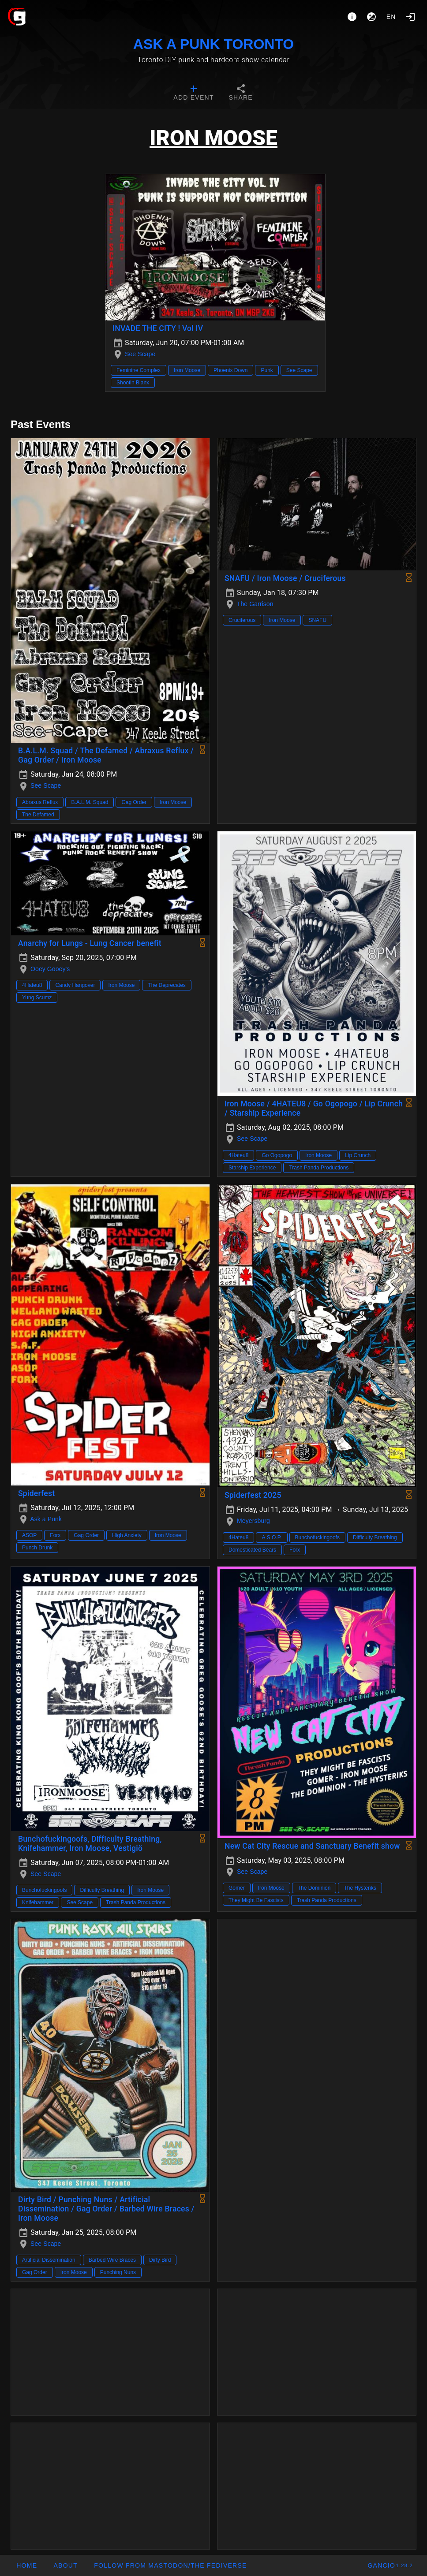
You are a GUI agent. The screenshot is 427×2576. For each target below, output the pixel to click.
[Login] (410, 16)
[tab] (193, 93)
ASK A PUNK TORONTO (213, 44)
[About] (352, 16)
